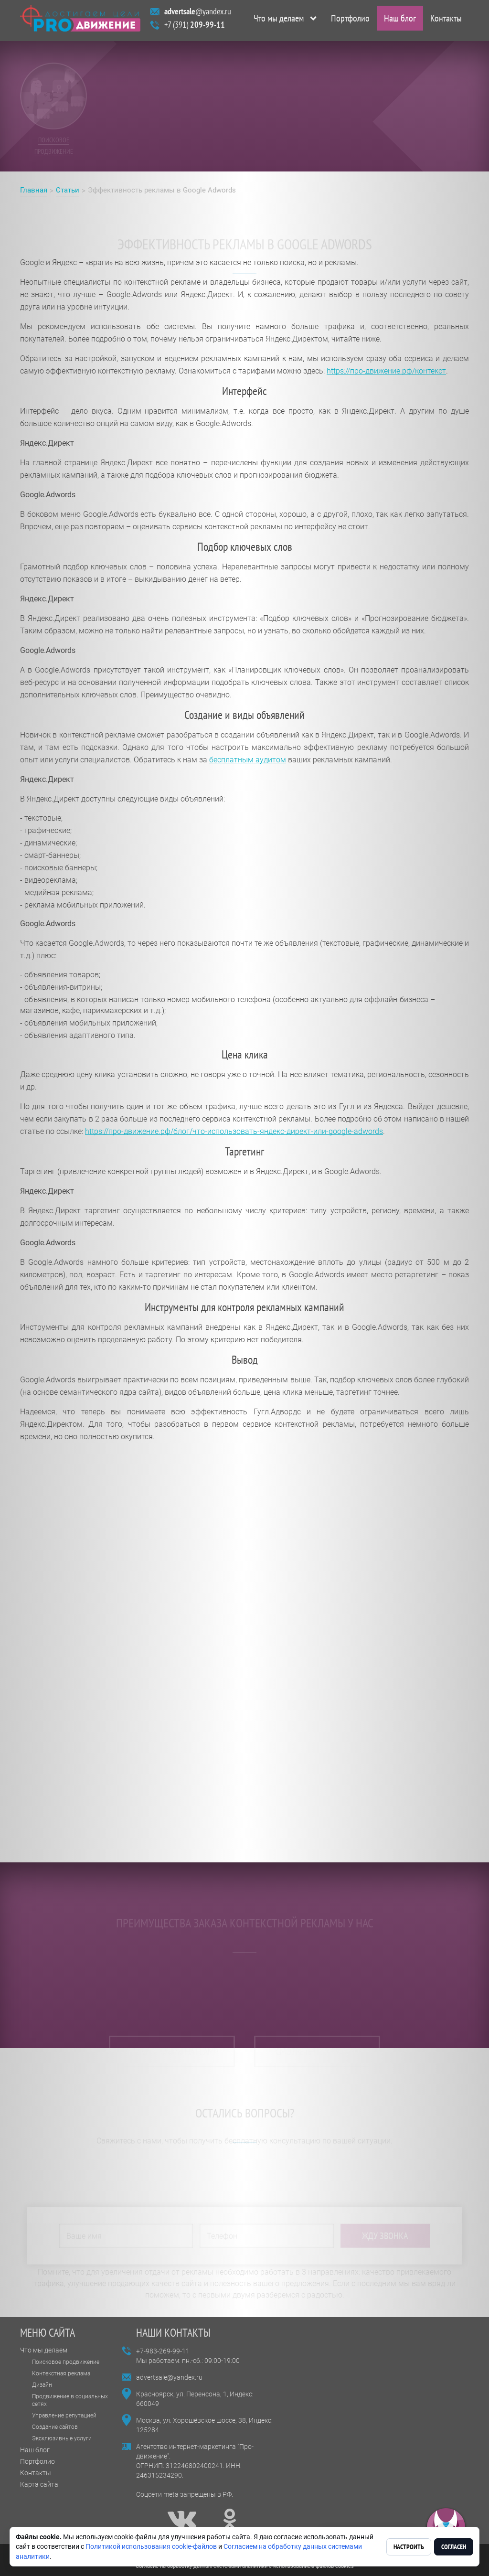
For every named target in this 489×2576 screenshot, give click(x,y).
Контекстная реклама (61, 2373)
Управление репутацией (64, 2415)
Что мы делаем (279, 20)
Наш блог (400, 20)
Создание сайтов (55, 2427)
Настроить (408, 2547)
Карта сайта (39, 2484)
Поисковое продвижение (65, 2362)
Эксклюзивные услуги (62, 2438)
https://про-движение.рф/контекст (386, 370)
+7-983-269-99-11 (163, 2351)
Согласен (453, 2547)
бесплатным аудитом (247, 759)
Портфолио (350, 20)
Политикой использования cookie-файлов (151, 2546)
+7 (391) (194, 26)
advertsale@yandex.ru (169, 2377)
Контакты (446, 20)
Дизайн (42, 2385)
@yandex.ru (197, 13)
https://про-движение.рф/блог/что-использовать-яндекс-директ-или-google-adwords (234, 1131)
